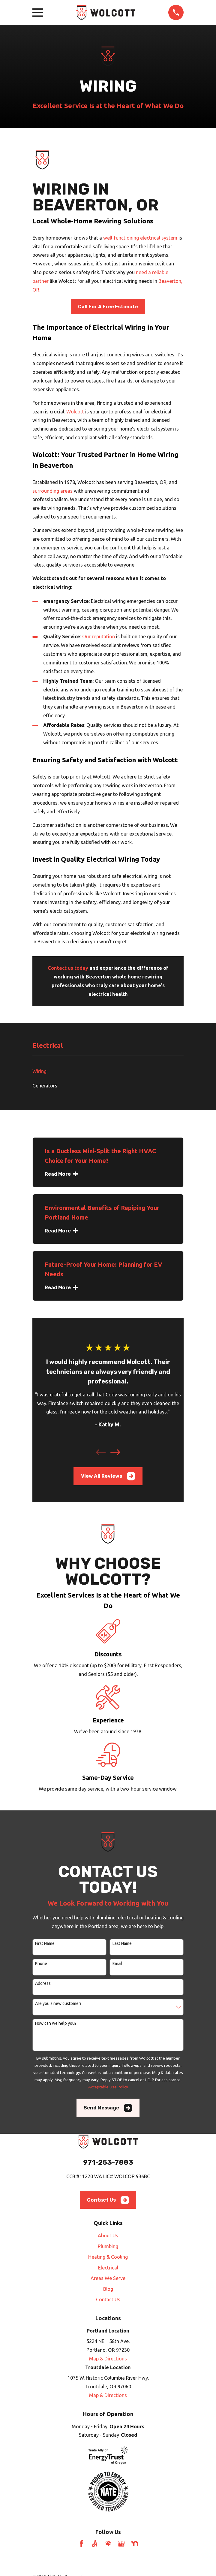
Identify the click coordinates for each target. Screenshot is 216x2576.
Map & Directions (108, 2358)
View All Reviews (108, 1476)
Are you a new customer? (58, 2003)
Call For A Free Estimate (108, 307)
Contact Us (108, 2200)
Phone (41, 1963)
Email (117, 1963)
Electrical (108, 2267)
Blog (108, 2289)
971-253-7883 (108, 2162)
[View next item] (115, 1452)
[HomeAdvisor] (108, 2543)
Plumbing (108, 2246)
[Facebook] (81, 2543)
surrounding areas (52, 491)
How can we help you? (55, 2023)
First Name (45, 1943)
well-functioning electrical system (140, 237)
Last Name (122, 1943)
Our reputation (98, 636)
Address (43, 1983)
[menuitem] (108, 1071)
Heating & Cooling (108, 2257)
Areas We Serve (108, 2278)
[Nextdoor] (134, 2543)
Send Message (108, 2108)
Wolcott (75, 411)
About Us (108, 2235)
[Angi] (94, 2543)
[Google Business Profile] (121, 2543)
